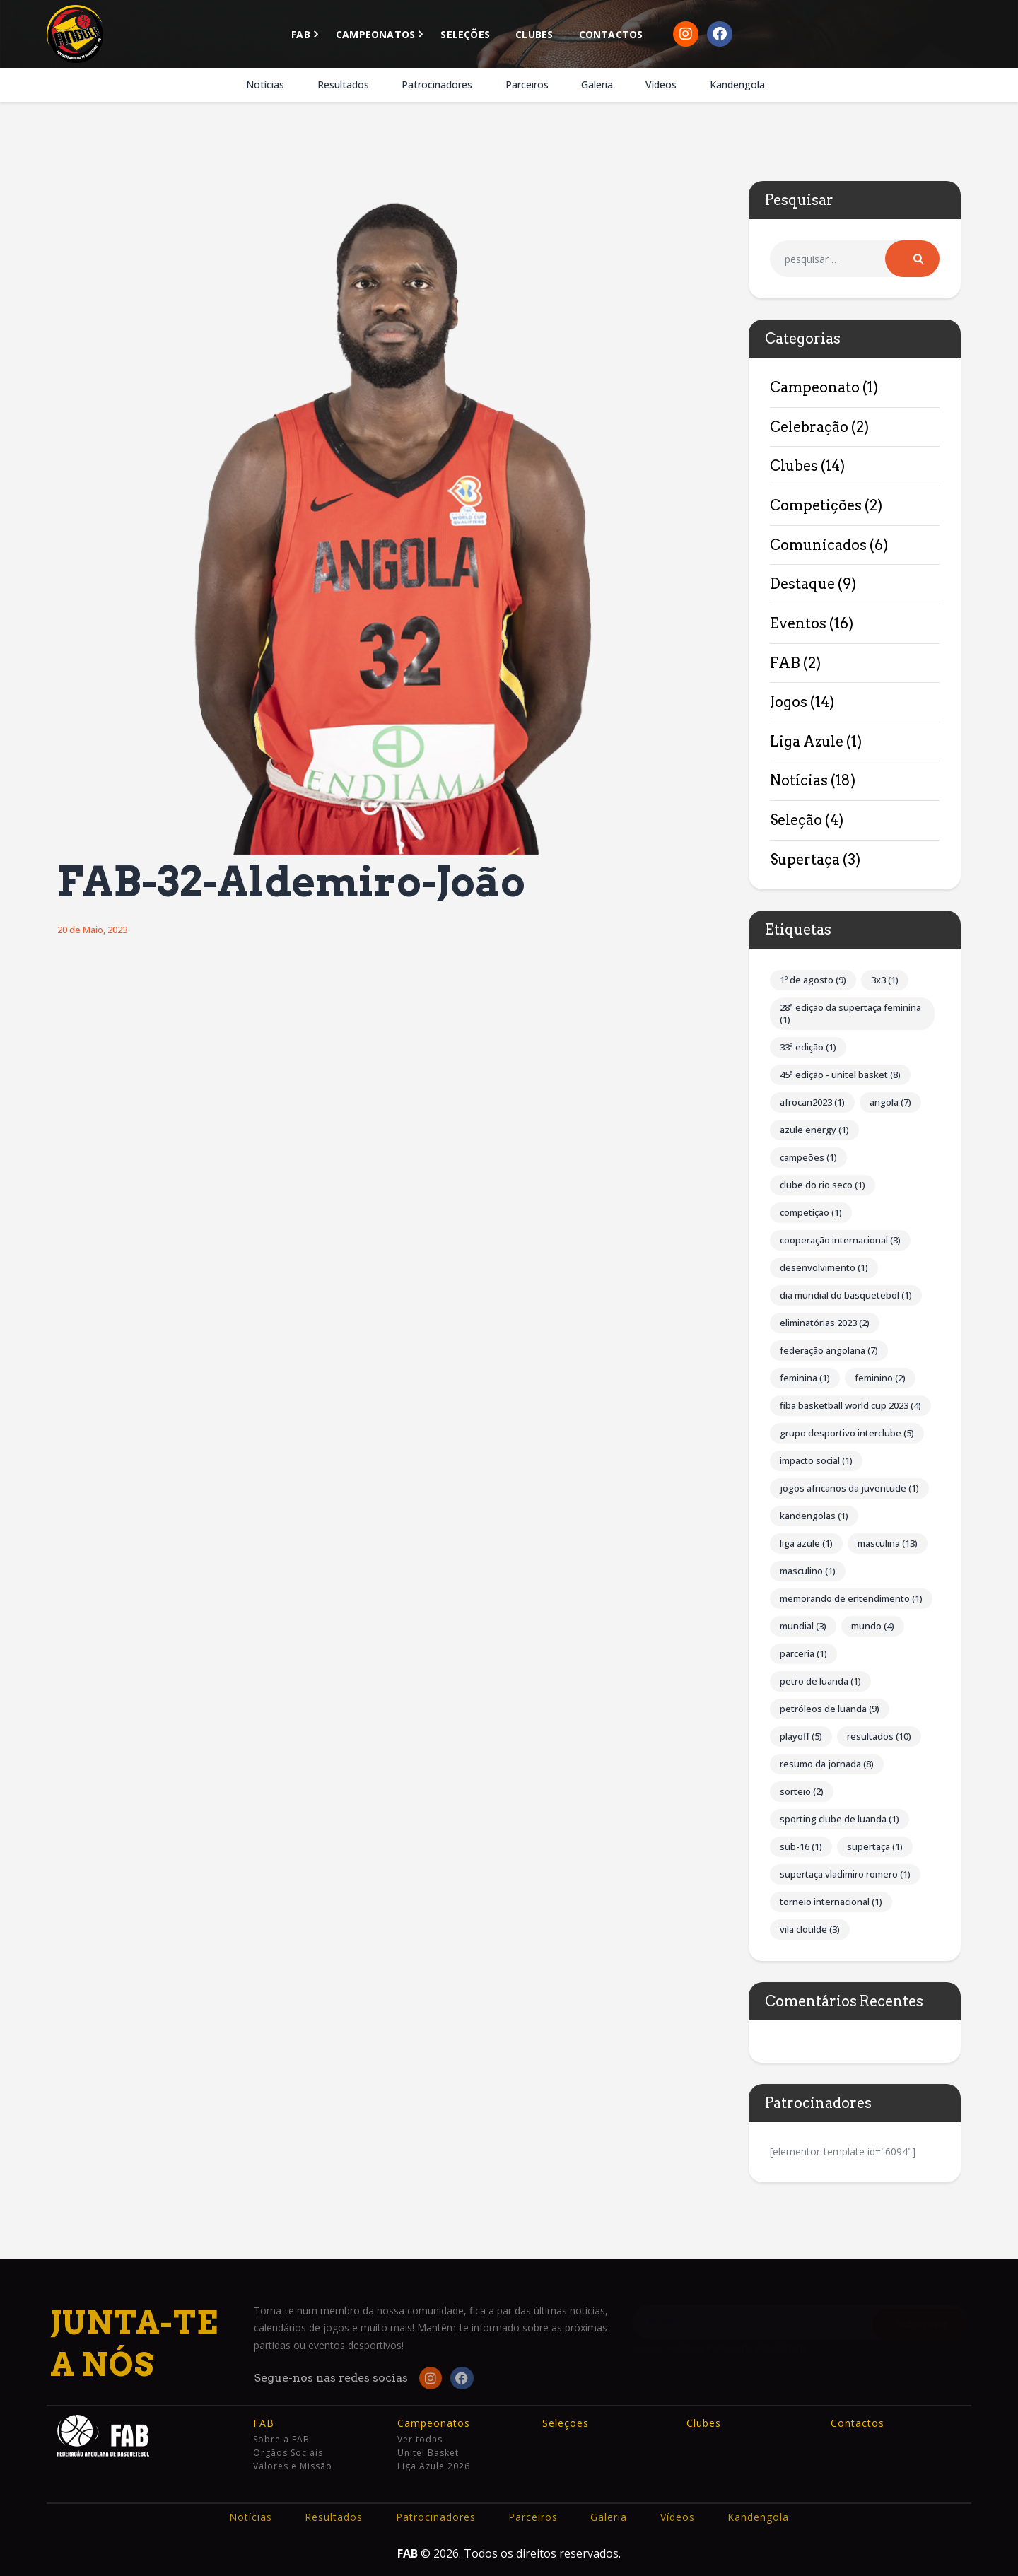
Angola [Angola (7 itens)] (890, 1102)
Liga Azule (806, 741)
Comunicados (818, 545)
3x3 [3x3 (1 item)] (885, 979)
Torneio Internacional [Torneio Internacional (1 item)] (831, 1901)
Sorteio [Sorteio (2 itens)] (802, 1791)
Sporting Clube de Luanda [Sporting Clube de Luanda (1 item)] (839, 1819)
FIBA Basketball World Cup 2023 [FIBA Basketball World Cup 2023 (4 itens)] (850, 1405)
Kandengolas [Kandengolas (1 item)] (814, 1515)
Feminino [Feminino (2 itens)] (880, 1377)
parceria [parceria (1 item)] (803, 1653)
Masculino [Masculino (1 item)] (808, 1570)
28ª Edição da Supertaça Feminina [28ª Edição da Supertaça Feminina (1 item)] (850, 1013)
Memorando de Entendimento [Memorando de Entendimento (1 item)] (851, 1598)
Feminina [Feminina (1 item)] (805, 1377)
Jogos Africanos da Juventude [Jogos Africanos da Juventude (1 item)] (849, 1488)
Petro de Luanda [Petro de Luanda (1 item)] (820, 1681)
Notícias (799, 780)
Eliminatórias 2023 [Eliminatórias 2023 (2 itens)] (825, 1322)
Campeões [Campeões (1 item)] (808, 1157)
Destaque (802, 583)
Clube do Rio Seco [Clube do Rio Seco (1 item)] (822, 1184)
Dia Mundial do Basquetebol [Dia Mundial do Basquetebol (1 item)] (846, 1295)
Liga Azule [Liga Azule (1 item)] (806, 1543)
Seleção (796, 820)
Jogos (788, 701)
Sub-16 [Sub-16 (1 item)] (801, 1846)
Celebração (809, 426)
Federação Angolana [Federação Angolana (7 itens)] (829, 1350)
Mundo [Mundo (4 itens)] (872, 1626)
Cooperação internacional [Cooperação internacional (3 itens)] (840, 1240)
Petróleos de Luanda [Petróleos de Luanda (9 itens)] (829, 1708)
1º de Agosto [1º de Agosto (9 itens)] (813, 979)
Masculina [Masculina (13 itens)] (888, 1543)
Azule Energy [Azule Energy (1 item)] (814, 1129)
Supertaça (805, 859)
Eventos (798, 623)
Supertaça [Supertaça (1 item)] (875, 1846)
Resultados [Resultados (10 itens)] (879, 1736)
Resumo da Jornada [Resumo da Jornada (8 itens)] (827, 1763)
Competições (816, 505)
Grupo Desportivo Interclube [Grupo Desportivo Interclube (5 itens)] (847, 1433)
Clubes (794, 465)
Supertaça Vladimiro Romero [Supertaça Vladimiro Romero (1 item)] (845, 1874)
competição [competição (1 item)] (811, 1212)
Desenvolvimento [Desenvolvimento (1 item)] (824, 1267)
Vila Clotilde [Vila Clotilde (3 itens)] (810, 1929)
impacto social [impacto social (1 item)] (816, 1460)
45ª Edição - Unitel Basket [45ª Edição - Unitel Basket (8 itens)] (840, 1074)
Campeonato (815, 387)
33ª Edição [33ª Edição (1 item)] (808, 1047)
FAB (785, 663)
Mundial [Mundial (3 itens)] (803, 1626)
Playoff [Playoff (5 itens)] (801, 1736)
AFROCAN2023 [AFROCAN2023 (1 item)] (812, 1102)
